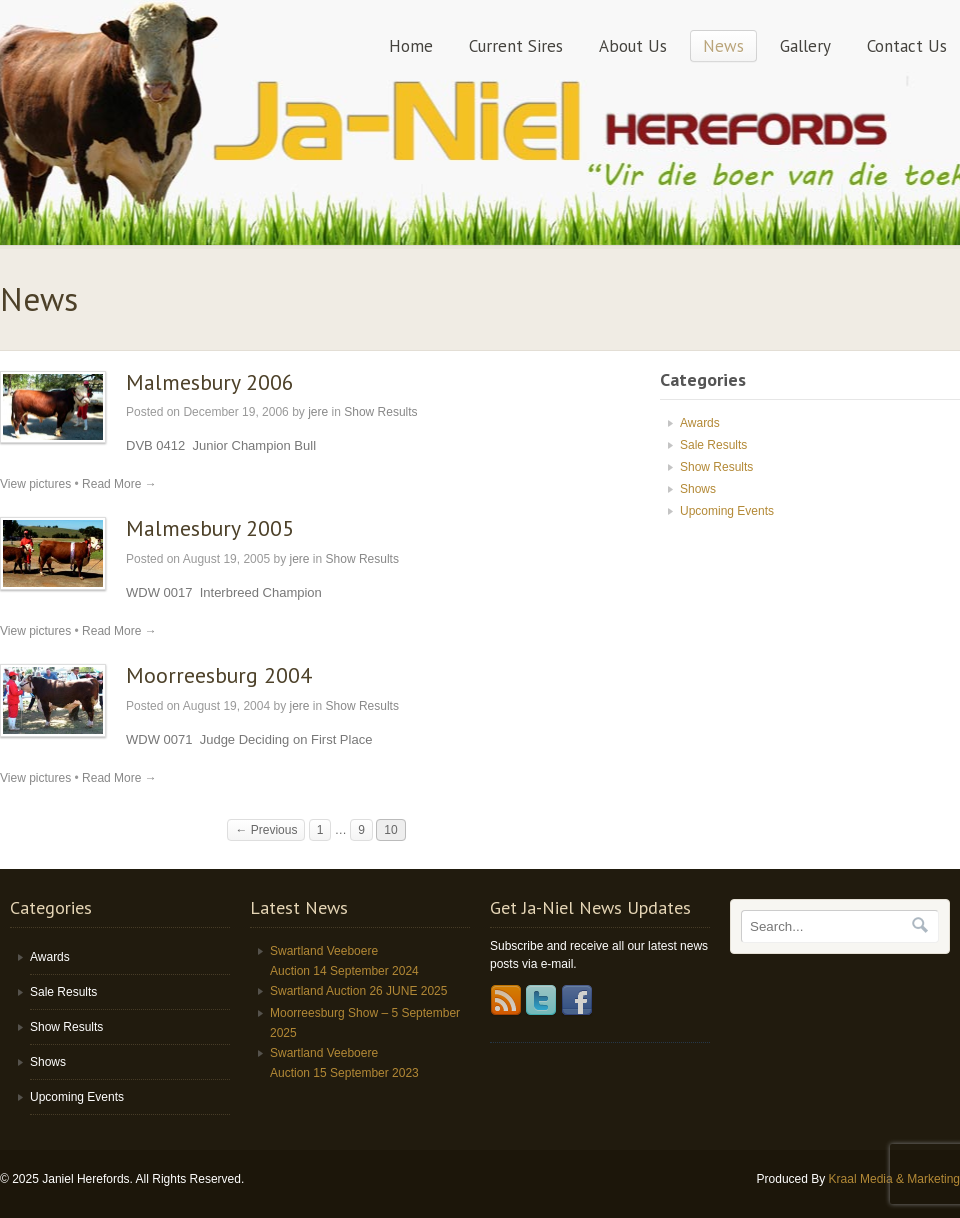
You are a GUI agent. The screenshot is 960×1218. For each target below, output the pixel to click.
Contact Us (907, 46)
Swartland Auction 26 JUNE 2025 (358, 991)
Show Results (380, 412)
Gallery (805, 46)
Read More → (119, 484)
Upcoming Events (727, 511)
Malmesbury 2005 (210, 528)
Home (411, 46)
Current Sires (516, 46)
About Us (633, 46)
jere (318, 412)
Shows (698, 489)
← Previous (266, 830)
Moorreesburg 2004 (219, 675)
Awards (700, 423)
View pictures (35, 484)
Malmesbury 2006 (210, 382)
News (723, 46)
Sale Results (713, 445)
